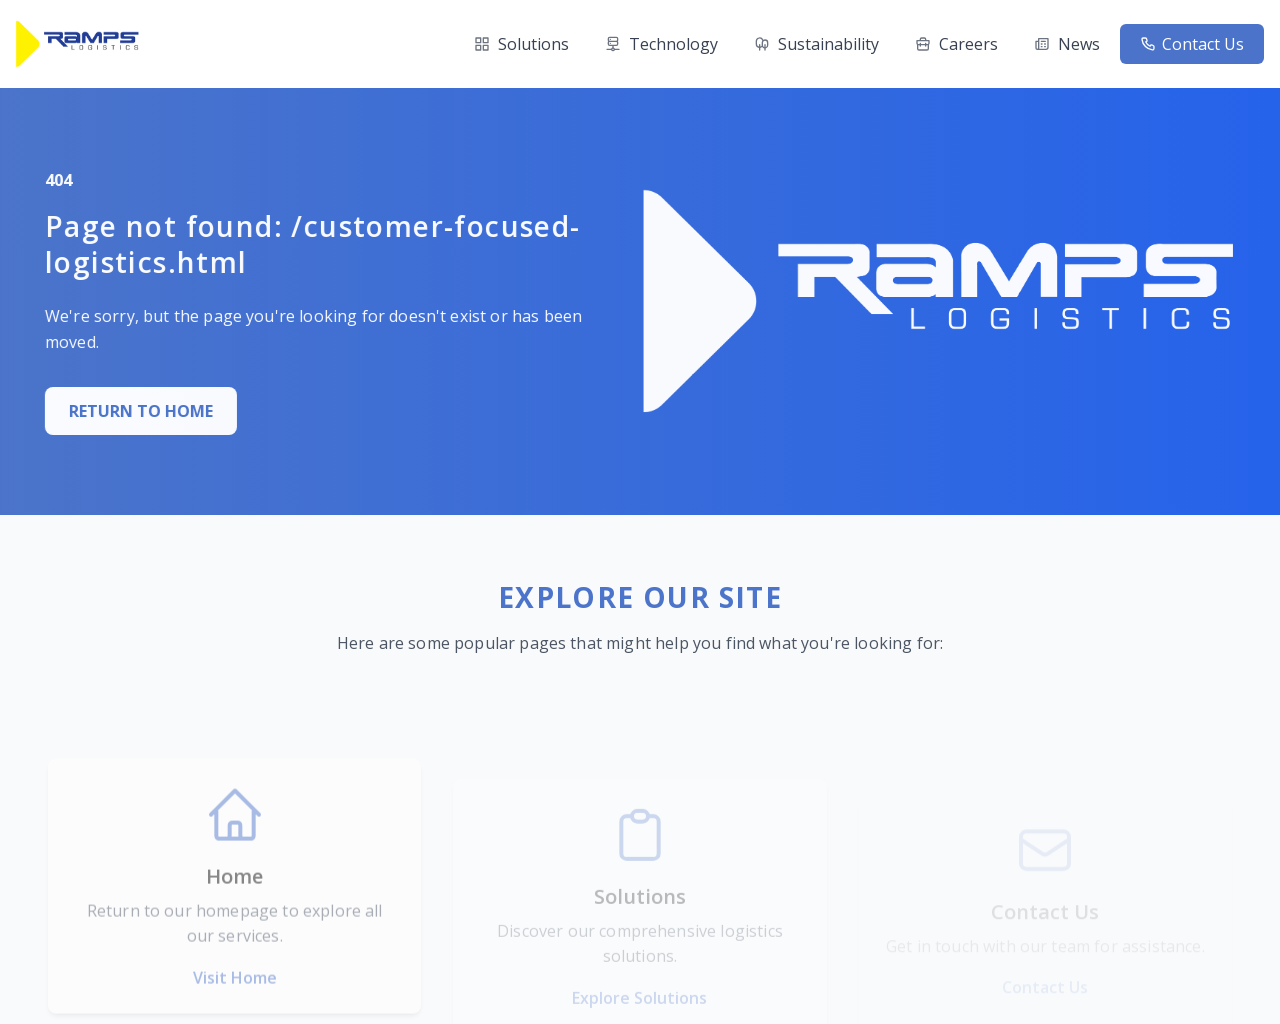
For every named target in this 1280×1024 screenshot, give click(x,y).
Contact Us (1192, 44)
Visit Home (235, 1011)
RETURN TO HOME (118, 411)
